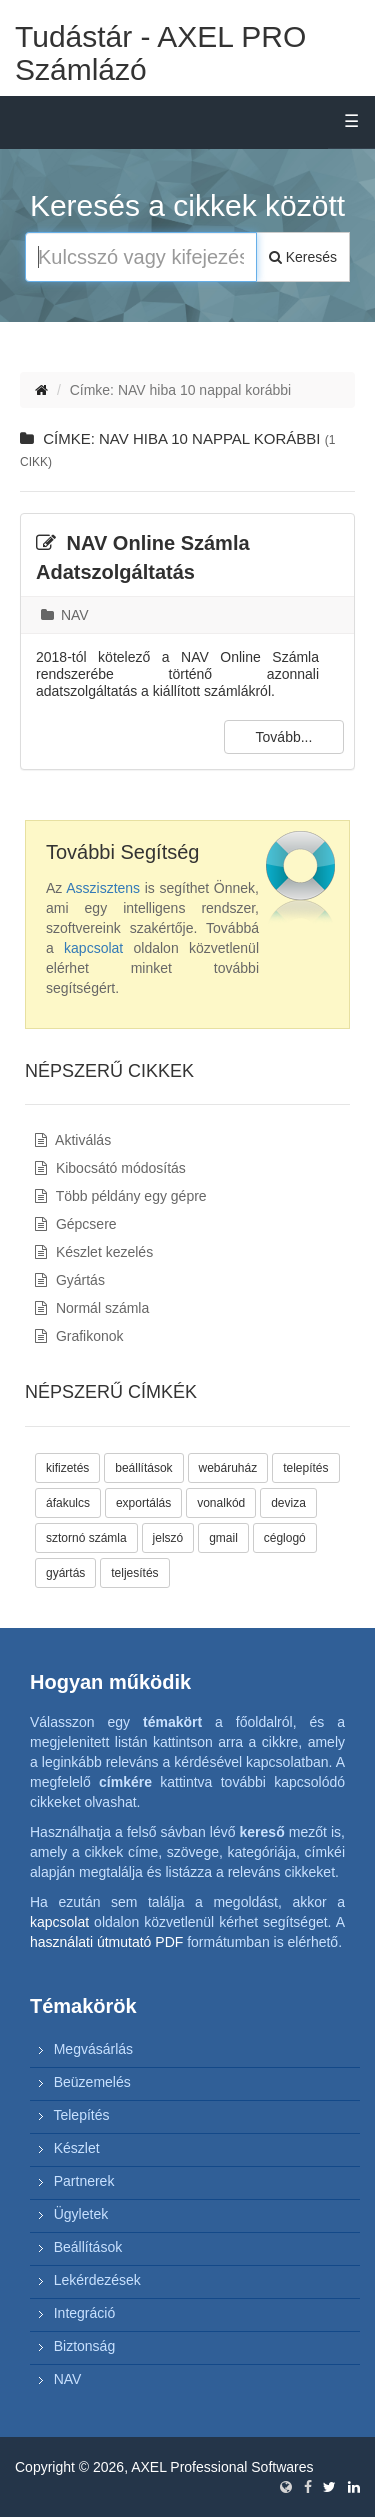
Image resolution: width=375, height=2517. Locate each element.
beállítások (143, 1468)
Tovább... (284, 737)
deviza (288, 1503)
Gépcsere (76, 1224)
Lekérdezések (97, 2280)
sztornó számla (86, 1538)
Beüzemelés (92, 2082)
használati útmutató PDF (106, 1942)
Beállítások (88, 2247)
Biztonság (84, 2346)
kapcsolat (93, 948)
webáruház (228, 1468)
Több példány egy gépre (121, 1196)
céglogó (285, 1538)
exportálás (143, 1503)
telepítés (305, 1468)
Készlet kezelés (94, 1252)
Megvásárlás (93, 2049)
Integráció (84, 2313)
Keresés (303, 257)
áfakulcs (68, 1503)
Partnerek (84, 2181)
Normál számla (92, 1308)
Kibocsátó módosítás (110, 1168)
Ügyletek (81, 2214)
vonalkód (221, 1503)
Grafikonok (79, 1336)
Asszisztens (103, 888)
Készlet (77, 2148)
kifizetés (67, 1468)
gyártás (65, 1573)
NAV (65, 615)
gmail (223, 1538)
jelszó (168, 1538)
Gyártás (70, 1280)
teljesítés (134, 1573)
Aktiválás (73, 1140)
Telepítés (81, 2115)
